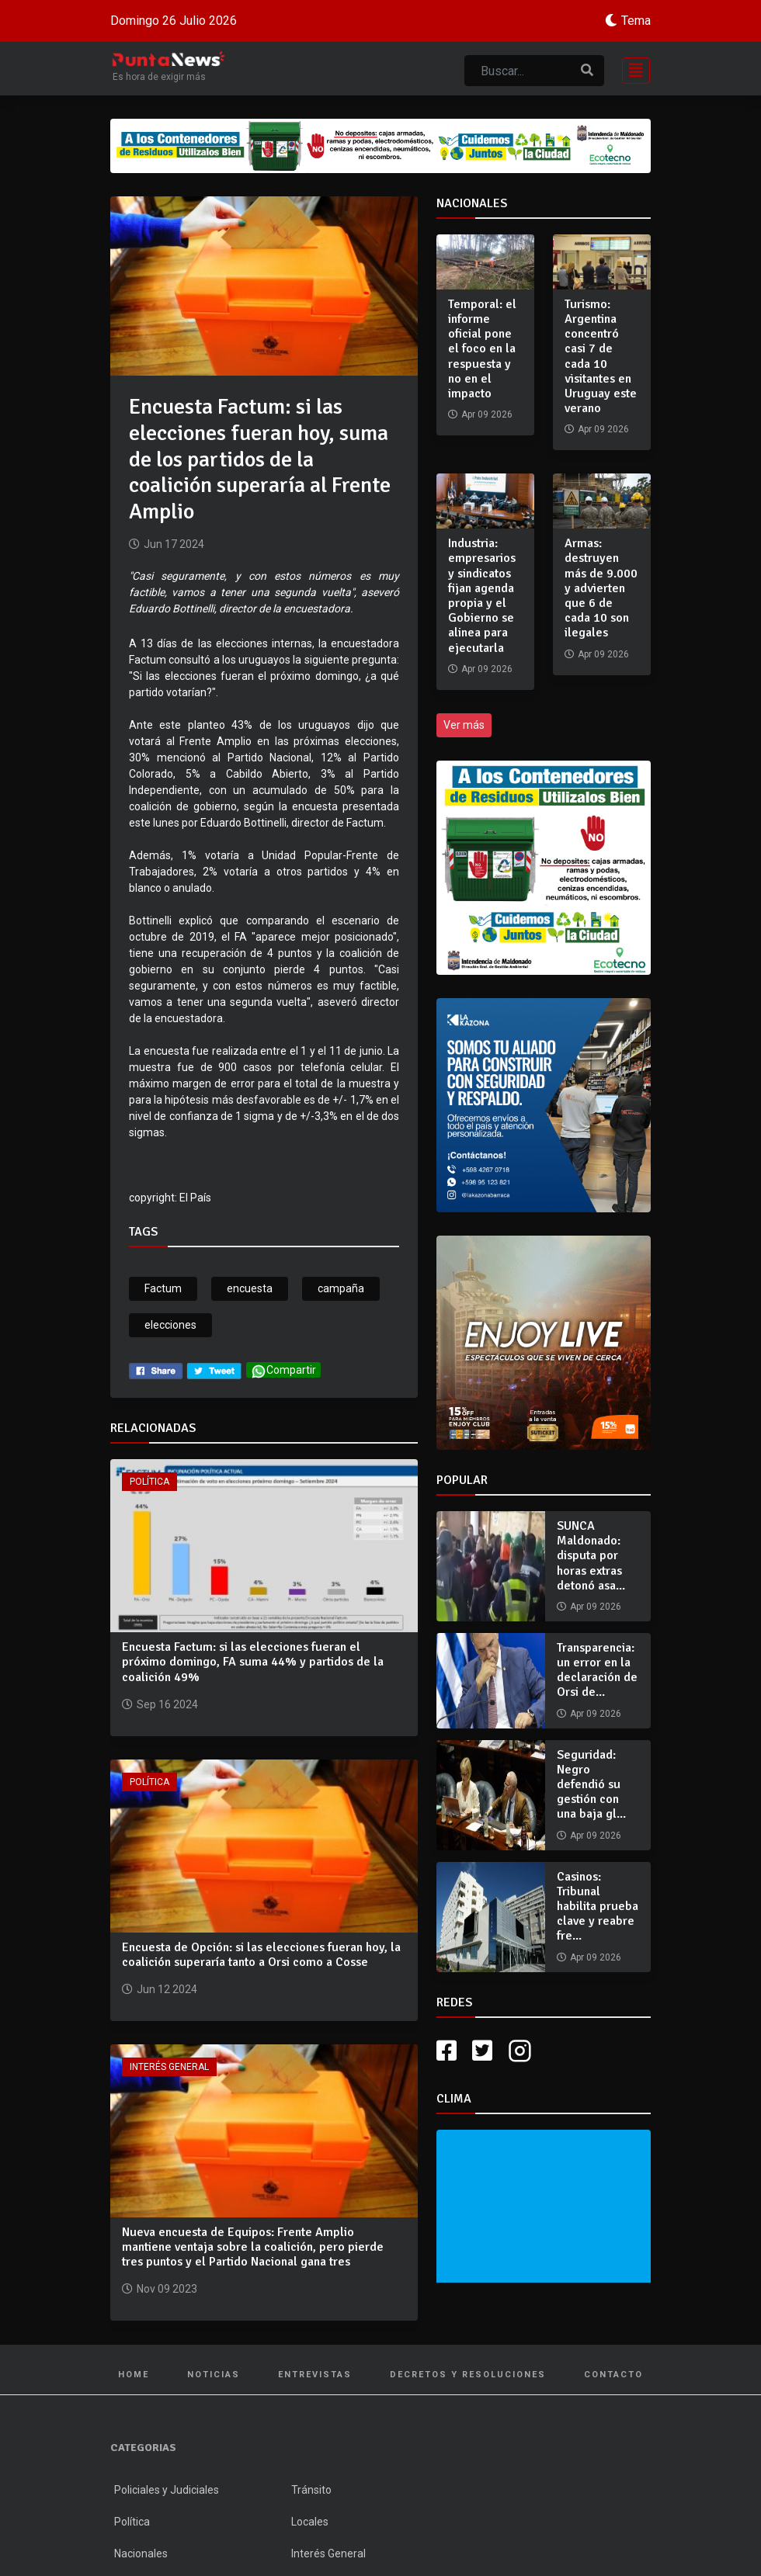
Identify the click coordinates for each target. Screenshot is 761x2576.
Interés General (169, 2066)
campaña (341, 1288)
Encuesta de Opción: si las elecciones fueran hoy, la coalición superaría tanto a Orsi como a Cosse (261, 1955)
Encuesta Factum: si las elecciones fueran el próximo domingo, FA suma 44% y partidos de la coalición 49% (253, 1661)
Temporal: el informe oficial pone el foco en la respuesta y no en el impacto (482, 348)
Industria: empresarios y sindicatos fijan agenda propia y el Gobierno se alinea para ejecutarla (482, 595)
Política (149, 1481)
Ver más (464, 725)
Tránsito (311, 2490)
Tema (636, 20)
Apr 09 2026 (595, 1606)
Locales (309, 2521)
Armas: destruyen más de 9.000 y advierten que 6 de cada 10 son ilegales (601, 588)
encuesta (250, 1288)
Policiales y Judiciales (166, 2490)
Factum (163, 1288)
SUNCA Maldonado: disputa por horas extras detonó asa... (591, 1555)
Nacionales (141, 2553)
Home (133, 2375)
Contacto (613, 2375)
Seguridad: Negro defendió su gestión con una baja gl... (591, 1784)
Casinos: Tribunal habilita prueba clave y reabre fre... (597, 1906)
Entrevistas (315, 2375)
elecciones (170, 1325)
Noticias (213, 2375)
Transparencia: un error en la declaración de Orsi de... (597, 1670)
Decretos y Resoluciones (468, 2375)
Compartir (283, 1371)
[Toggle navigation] (631, 69)
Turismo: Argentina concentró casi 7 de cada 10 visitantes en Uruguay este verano (601, 356)
